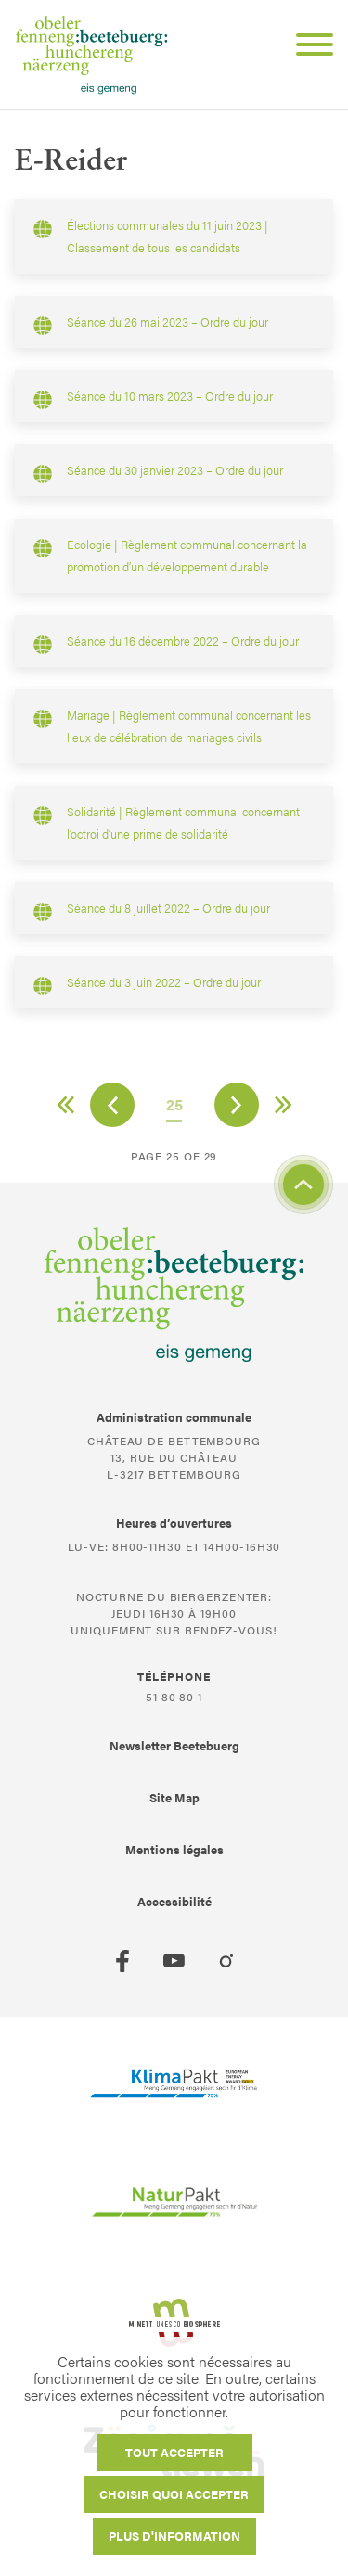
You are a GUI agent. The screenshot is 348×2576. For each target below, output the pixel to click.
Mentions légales (174, 1849)
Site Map (174, 1797)
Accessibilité (174, 1901)
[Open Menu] (307, 47)
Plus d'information (174, 2535)
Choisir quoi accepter (174, 2494)
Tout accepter (174, 2452)
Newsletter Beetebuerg (174, 1745)
